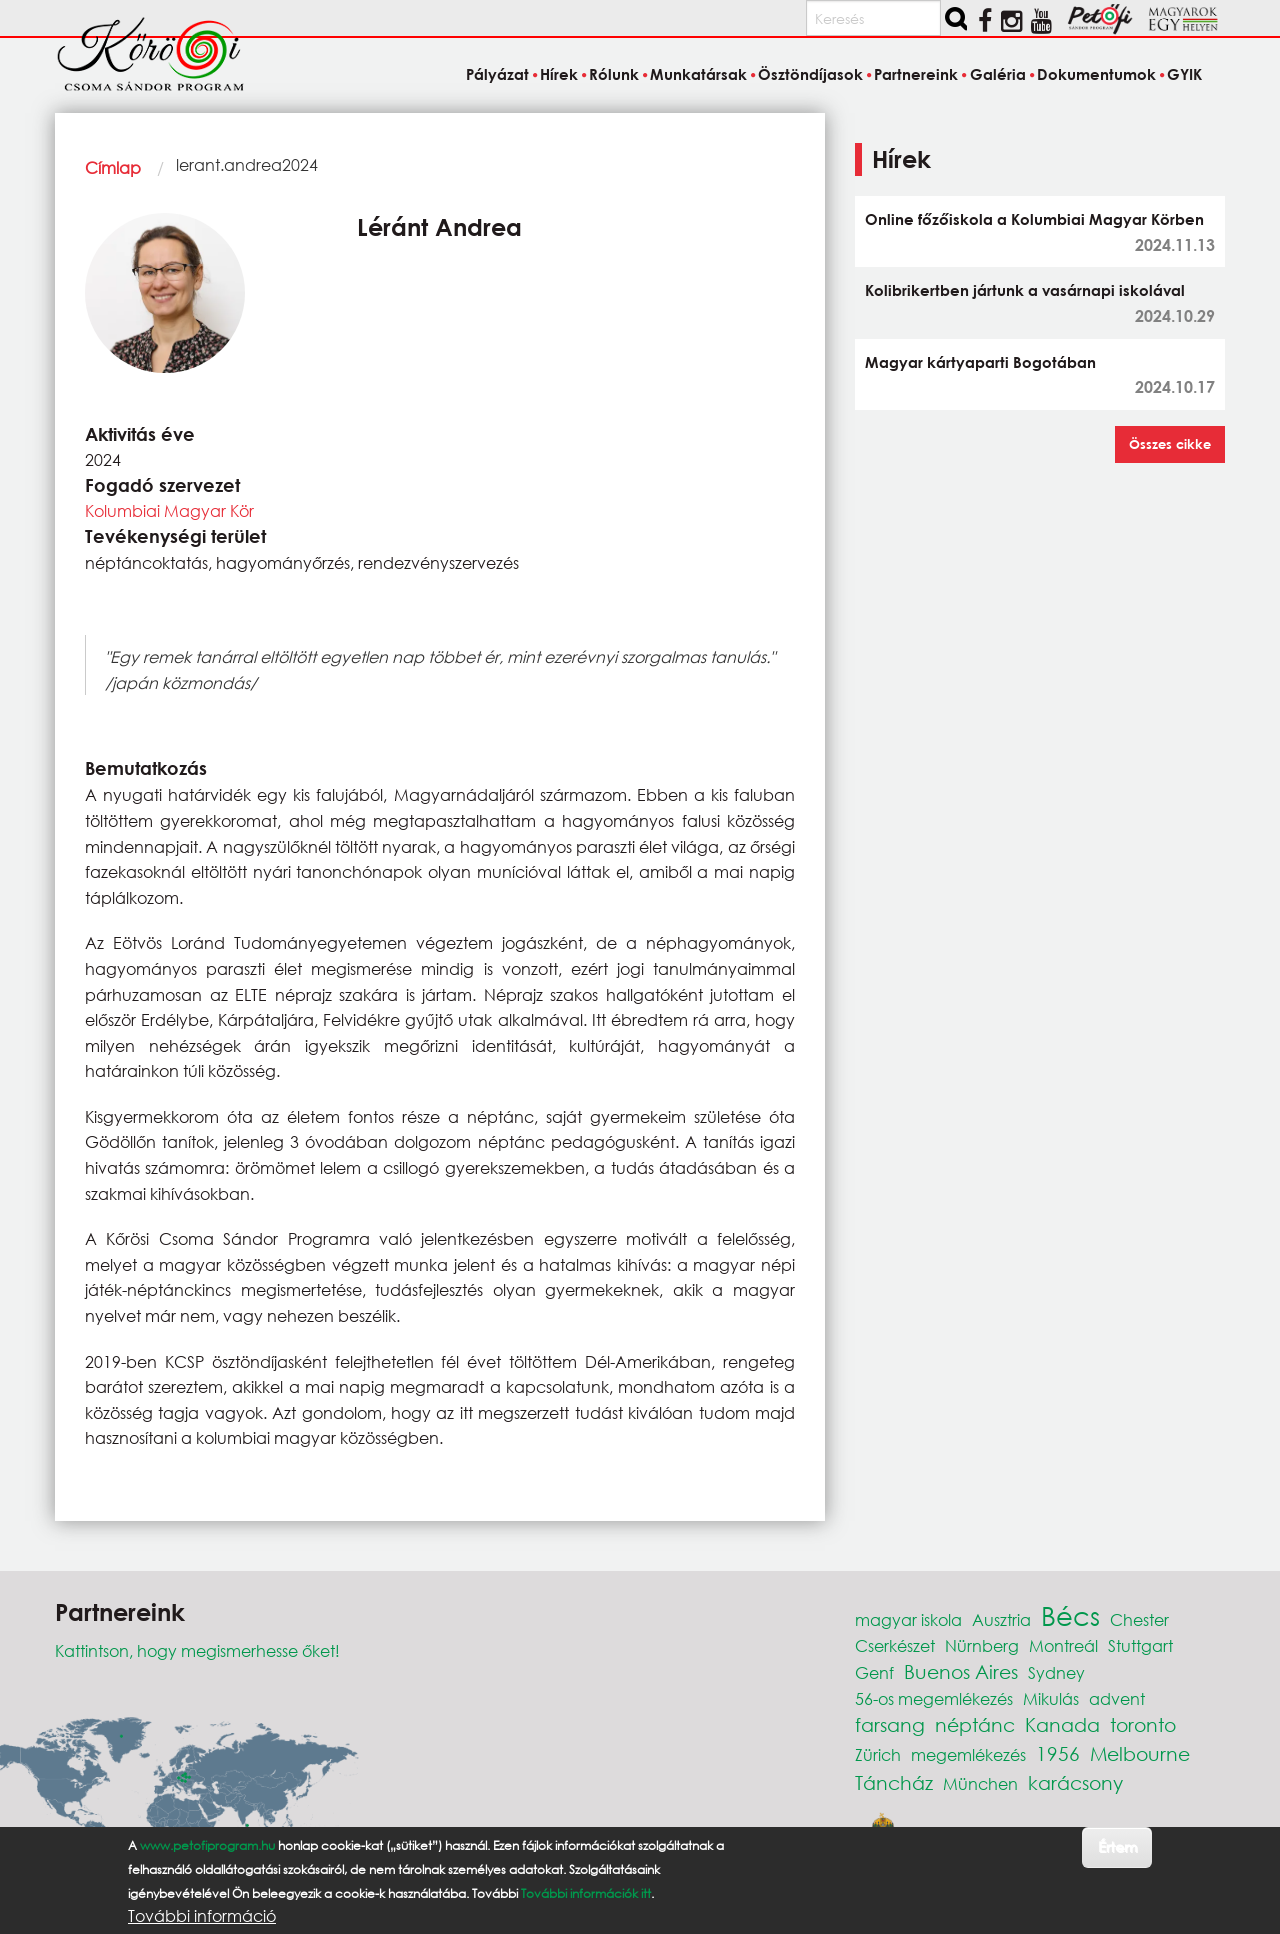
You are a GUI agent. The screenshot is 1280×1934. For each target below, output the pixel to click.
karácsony (1075, 1782)
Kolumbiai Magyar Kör (169, 510)
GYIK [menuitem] (1184, 74)
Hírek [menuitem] (559, 74)
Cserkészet (895, 1645)
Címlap (113, 167)
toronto (1143, 1724)
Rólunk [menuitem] (614, 74)
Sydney (1056, 1672)
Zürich (878, 1754)
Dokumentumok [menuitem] (1096, 74)
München (980, 1783)
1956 (1058, 1753)
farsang (890, 1724)
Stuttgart (1140, 1645)
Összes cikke (1170, 444)
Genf (874, 1672)
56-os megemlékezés (934, 1698)
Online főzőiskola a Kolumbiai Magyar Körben (1034, 219)
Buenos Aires (961, 1671)
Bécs (1070, 1615)
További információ (202, 1916)
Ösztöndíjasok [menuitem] (810, 74)
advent (1117, 1698)
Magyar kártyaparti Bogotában (980, 362)
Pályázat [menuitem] (497, 74)
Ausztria (1001, 1619)
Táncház (894, 1782)
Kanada (1062, 1724)
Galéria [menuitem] (998, 74)
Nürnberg (982, 1645)
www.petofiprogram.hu (207, 1845)
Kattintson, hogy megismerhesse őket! (197, 1650)
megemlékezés (968, 1754)
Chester (1139, 1619)
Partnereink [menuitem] (916, 74)
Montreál (1063, 1645)
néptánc (975, 1724)
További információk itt (586, 1893)
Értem (1117, 1846)
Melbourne (1140, 1753)
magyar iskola (908, 1619)
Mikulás (1051, 1698)
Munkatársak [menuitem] (698, 74)
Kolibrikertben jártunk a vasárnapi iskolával (1025, 290)
